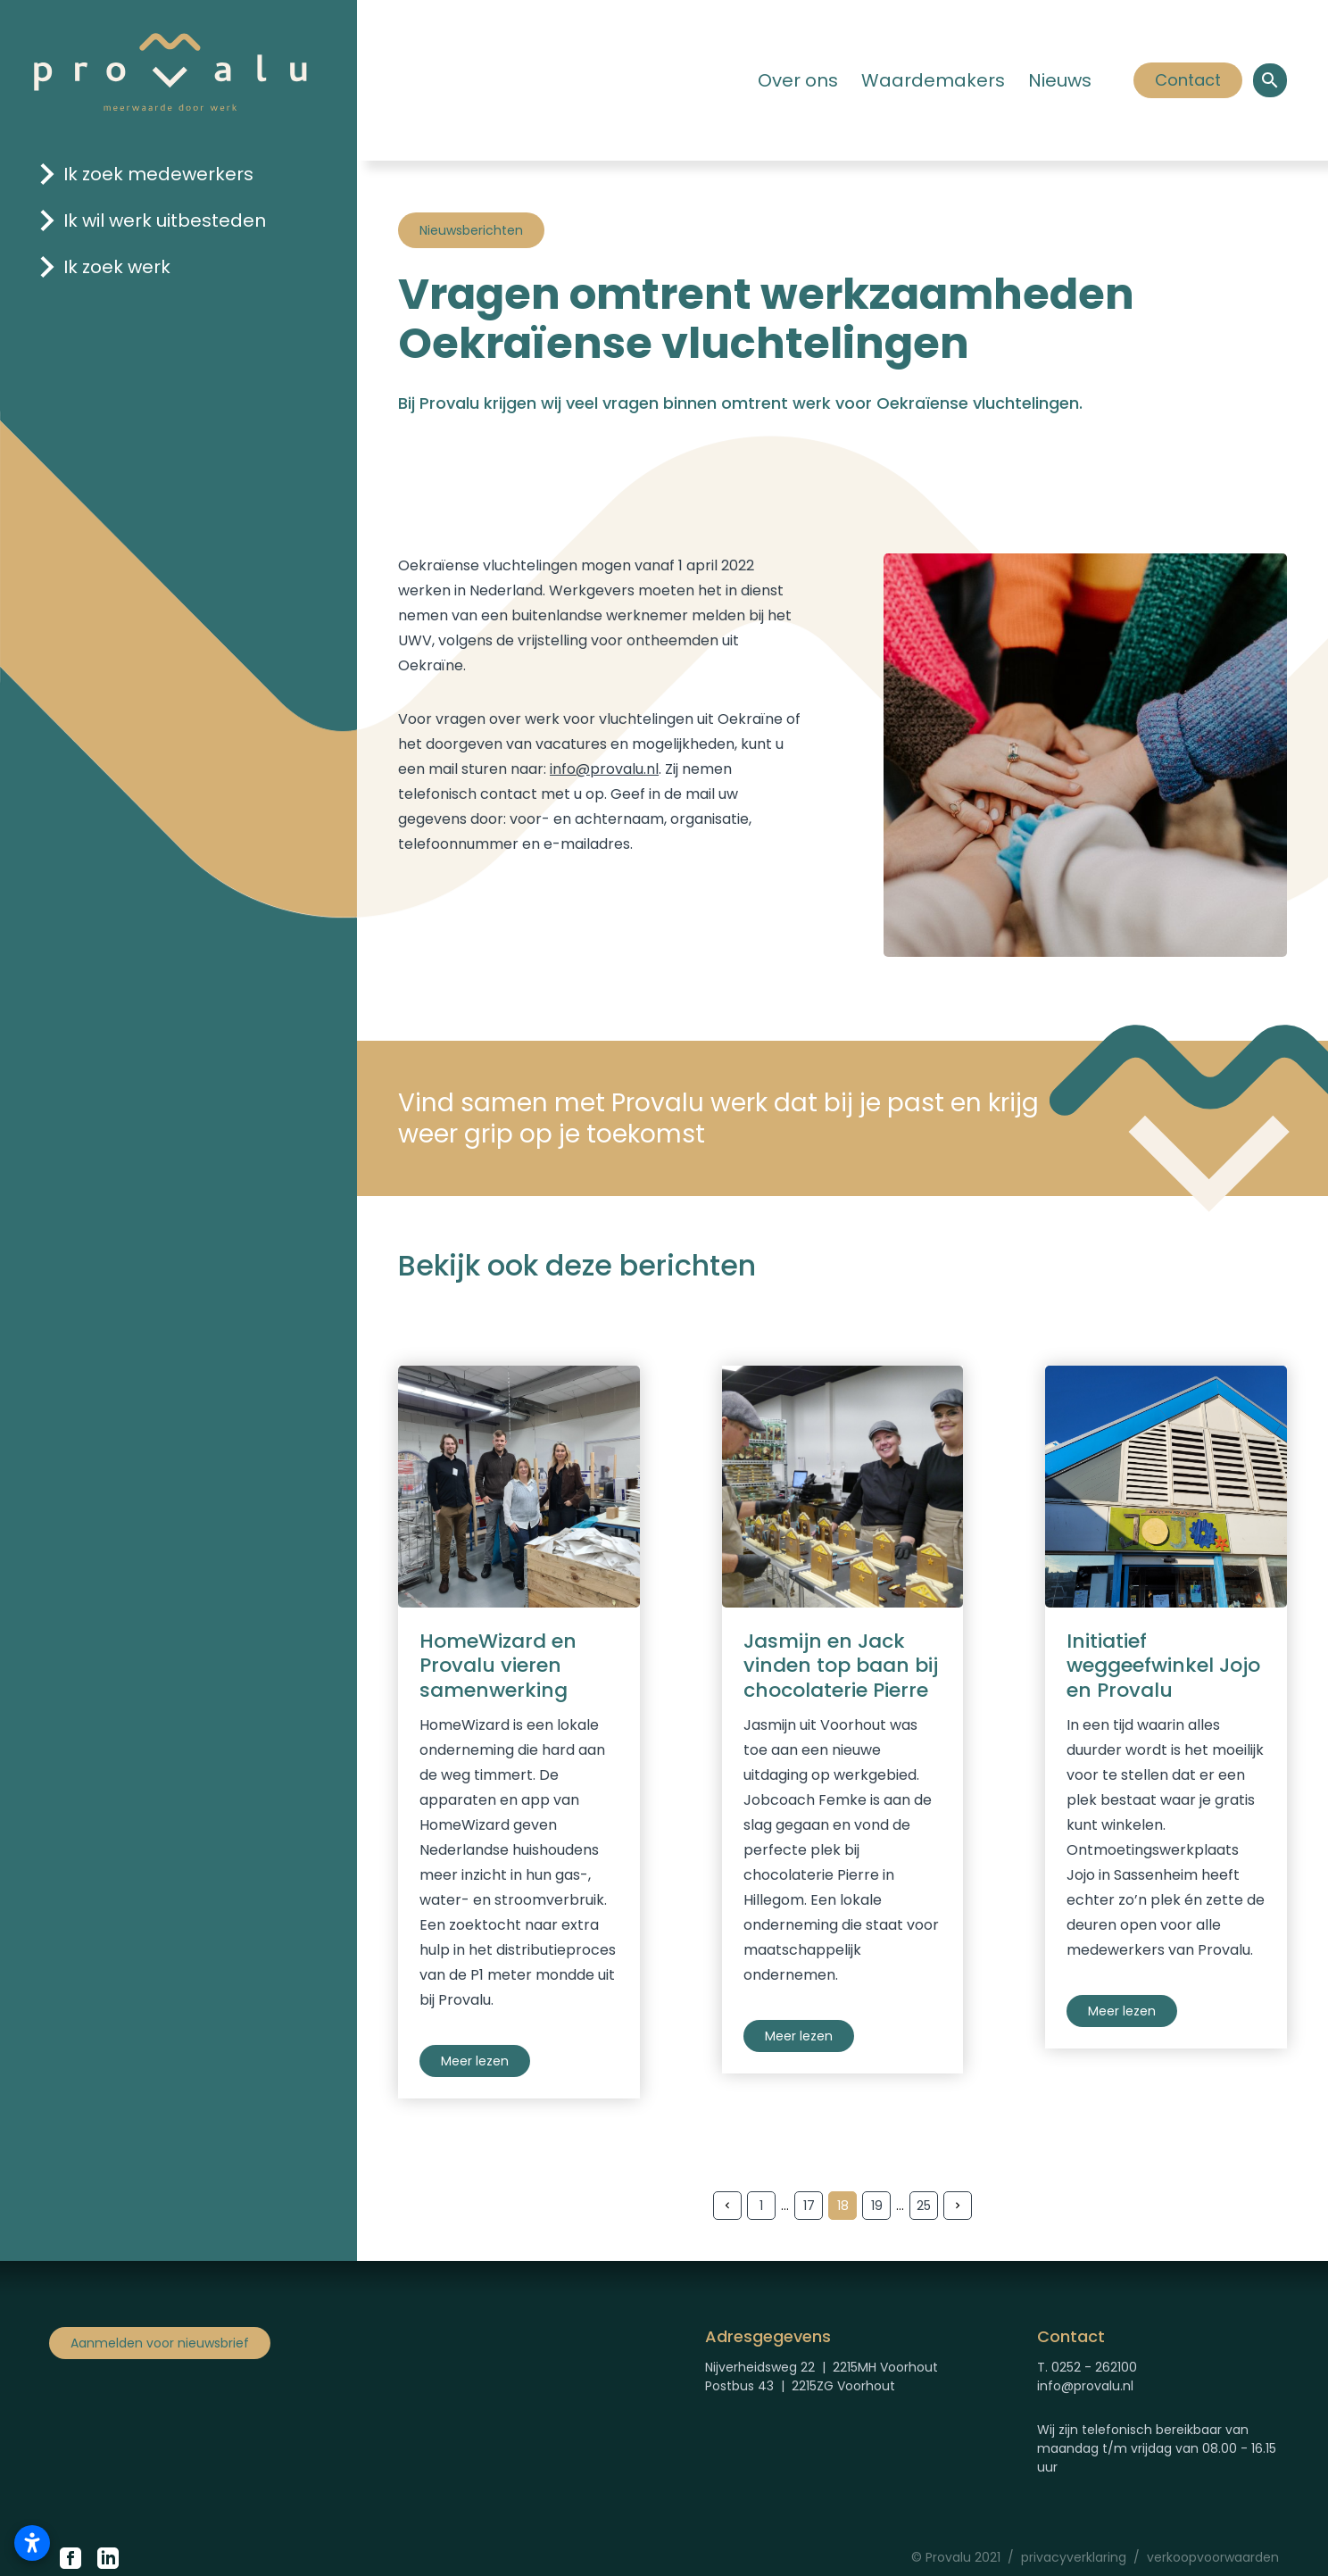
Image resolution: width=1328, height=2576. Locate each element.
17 (809, 2206)
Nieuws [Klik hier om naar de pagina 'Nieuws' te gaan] (1059, 80)
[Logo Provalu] (170, 71)
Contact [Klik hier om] (1187, 80)
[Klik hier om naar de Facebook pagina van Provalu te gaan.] (70, 2558)
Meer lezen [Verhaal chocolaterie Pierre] (799, 2036)
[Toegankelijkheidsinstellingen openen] (32, 2543)
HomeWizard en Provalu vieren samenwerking (498, 1665)
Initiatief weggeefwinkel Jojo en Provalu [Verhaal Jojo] (1163, 1665)
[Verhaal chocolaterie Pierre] (843, 1487)
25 (924, 2206)
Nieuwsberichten (471, 230)
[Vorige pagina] (727, 2205)
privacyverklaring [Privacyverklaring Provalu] (1073, 2557)
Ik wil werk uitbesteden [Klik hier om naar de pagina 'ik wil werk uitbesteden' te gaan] (164, 220)
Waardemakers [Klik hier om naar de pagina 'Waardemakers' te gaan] (933, 80)
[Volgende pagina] (957, 2205)
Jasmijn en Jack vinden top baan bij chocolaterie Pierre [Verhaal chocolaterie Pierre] (840, 1665)
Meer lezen (475, 2061)
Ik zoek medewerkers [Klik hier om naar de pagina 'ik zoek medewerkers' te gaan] (158, 174)
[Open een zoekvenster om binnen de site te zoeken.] (1270, 80)
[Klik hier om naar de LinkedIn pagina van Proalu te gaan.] (108, 2558)
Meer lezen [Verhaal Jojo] (1122, 2011)
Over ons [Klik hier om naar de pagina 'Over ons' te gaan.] (798, 80)
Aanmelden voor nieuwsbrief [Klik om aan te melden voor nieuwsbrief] (160, 2343)
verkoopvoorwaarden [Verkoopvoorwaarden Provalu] (1213, 2557)
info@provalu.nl (604, 769)
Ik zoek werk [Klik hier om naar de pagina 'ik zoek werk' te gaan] (116, 266)
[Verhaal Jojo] (1166, 1487)
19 (877, 2206)
